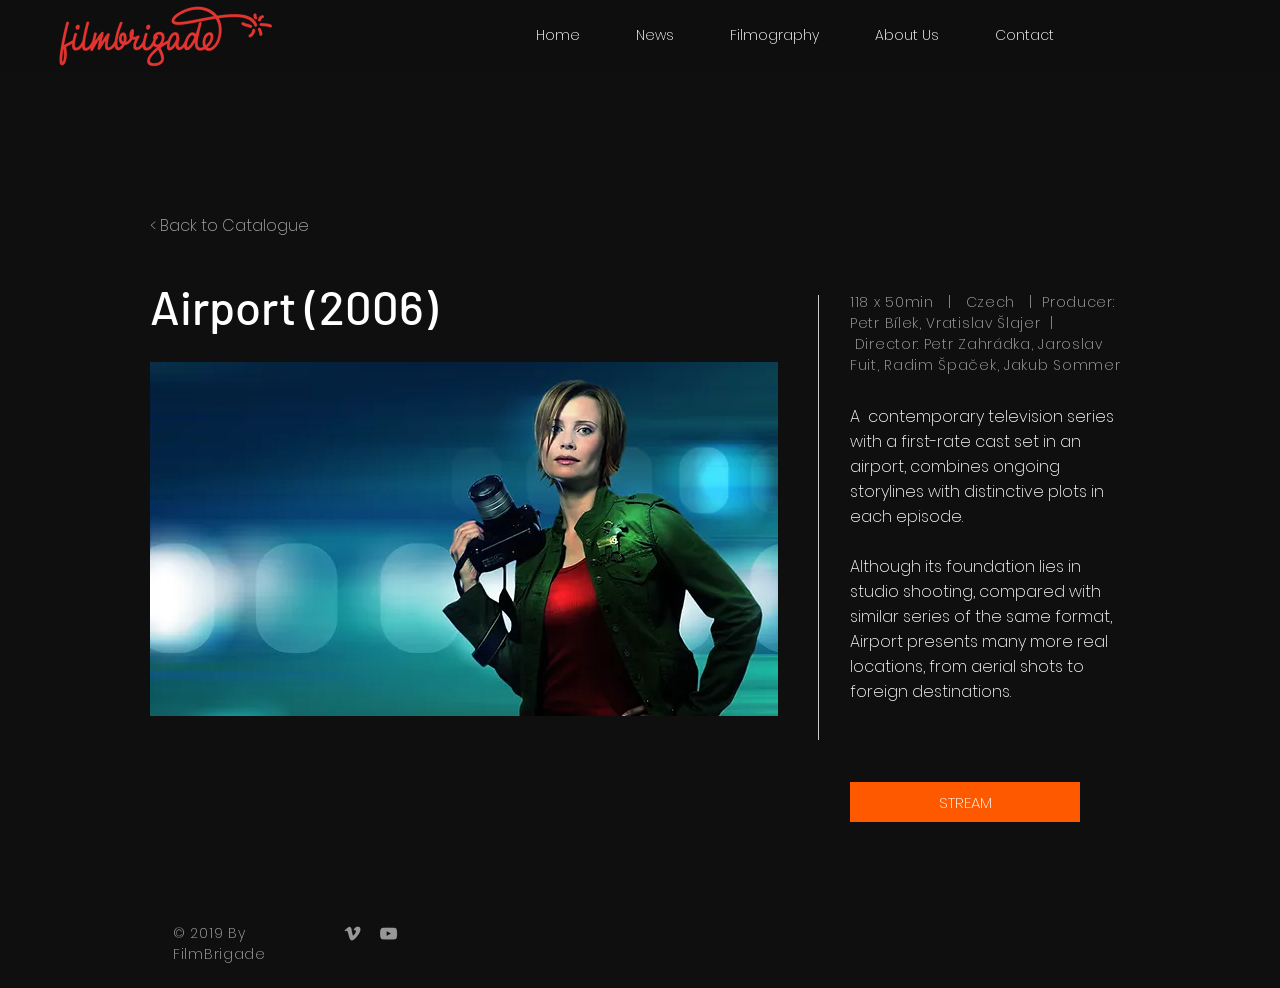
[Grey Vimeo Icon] (352, 933)
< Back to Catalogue (229, 225)
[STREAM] (965, 802)
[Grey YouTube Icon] (388, 933)
